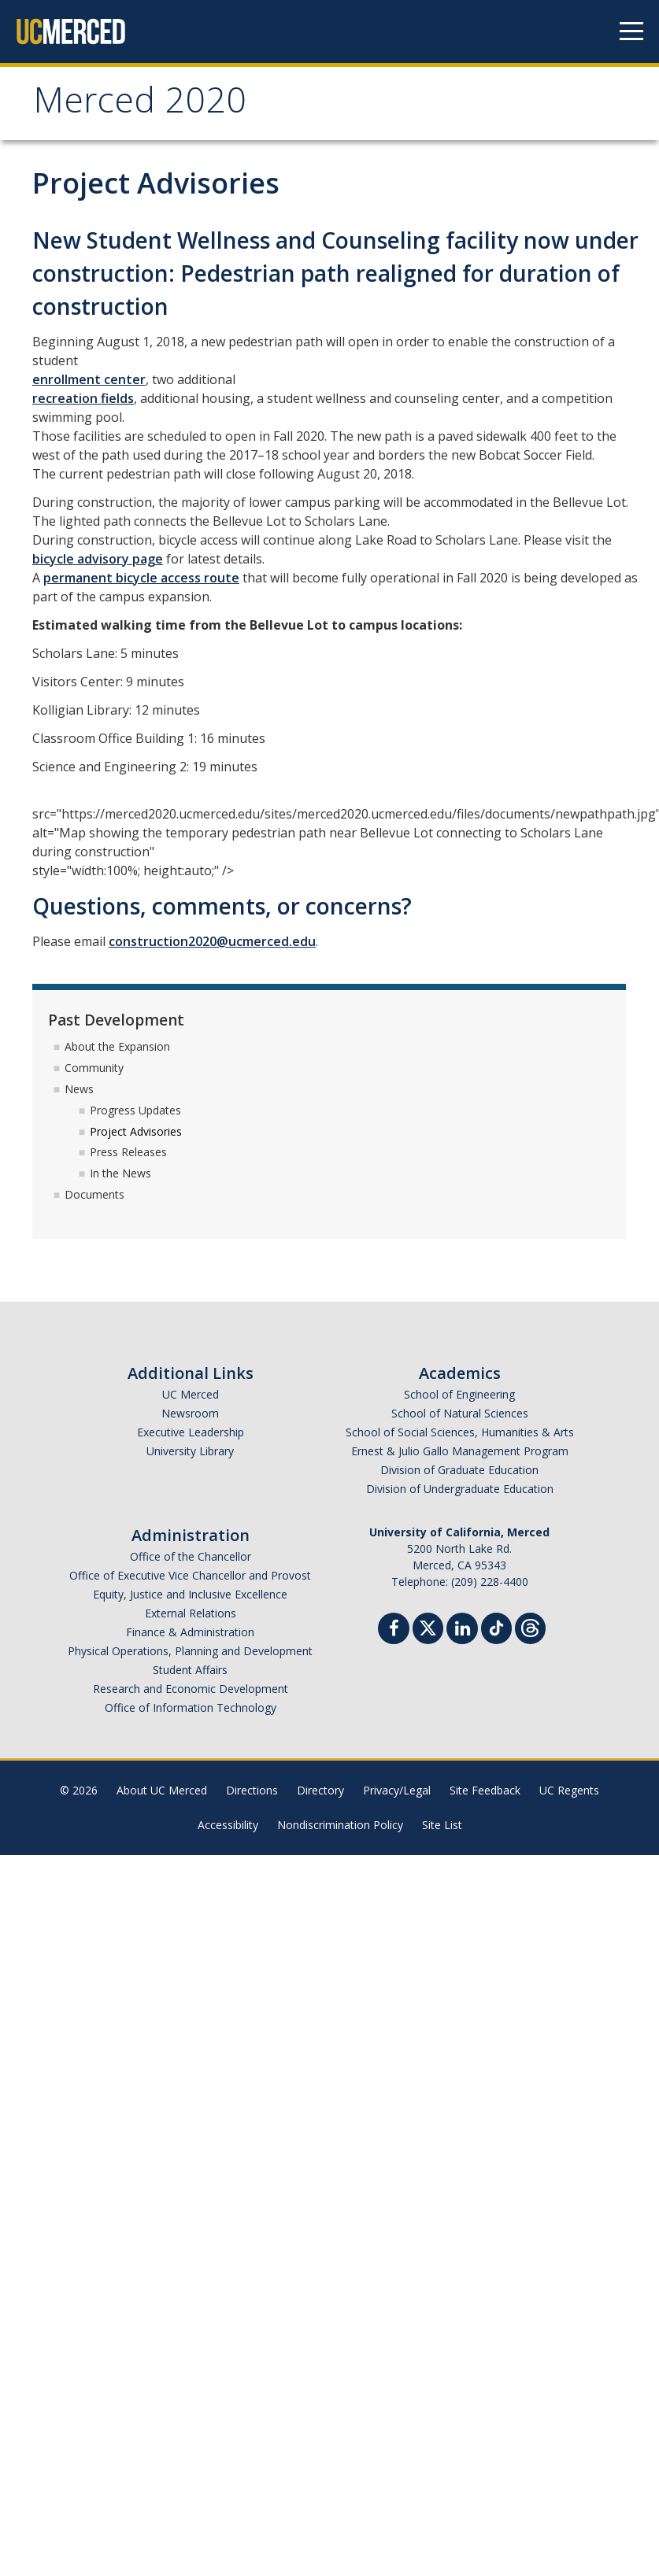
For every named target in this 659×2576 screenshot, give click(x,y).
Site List (442, 1824)
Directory (320, 1790)
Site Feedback (485, 1790)
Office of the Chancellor (190, 1556)
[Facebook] (394, 1630)
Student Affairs (190, 1669)
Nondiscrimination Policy (340, 1824)
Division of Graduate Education (459, 1469)
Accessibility (228, 1824)
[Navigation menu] (631, 31)
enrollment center (89, 379)
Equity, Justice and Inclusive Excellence (190, 1594)
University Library (190, 1450)
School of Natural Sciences (459, 1413)
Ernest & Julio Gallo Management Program (459, 1450)
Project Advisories (136, 1131)
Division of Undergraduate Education (459, 1488)
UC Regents (569, 1790)
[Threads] (530, 1626)
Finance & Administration (190, 1631)
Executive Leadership (190, 1432)
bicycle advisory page (97, 558)
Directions (252, 1790)
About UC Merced (162, 1790)
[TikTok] (496, 1626)
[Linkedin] (462, 1630)
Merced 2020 (140, 105)
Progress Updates (135, 1110)
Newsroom (190, 1413)
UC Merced (190, 1394)
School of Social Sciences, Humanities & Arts (460, 1432)
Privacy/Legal (397, 1790)
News (79, 1088)
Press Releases (128, 1151)
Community (94, 1067)
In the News (120, 1173)
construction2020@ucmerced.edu (212, 941)
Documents (94, 1194)
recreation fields (83, 398)
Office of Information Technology (190, 1707)
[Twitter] (428, 1626)
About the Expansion (117, 1046)
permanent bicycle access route (141, 577)
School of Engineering (459, 1394)
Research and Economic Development (190, 1688)
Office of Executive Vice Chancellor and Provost (190, 1575)
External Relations (190, 1613)
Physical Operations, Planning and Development (190, 1650)
